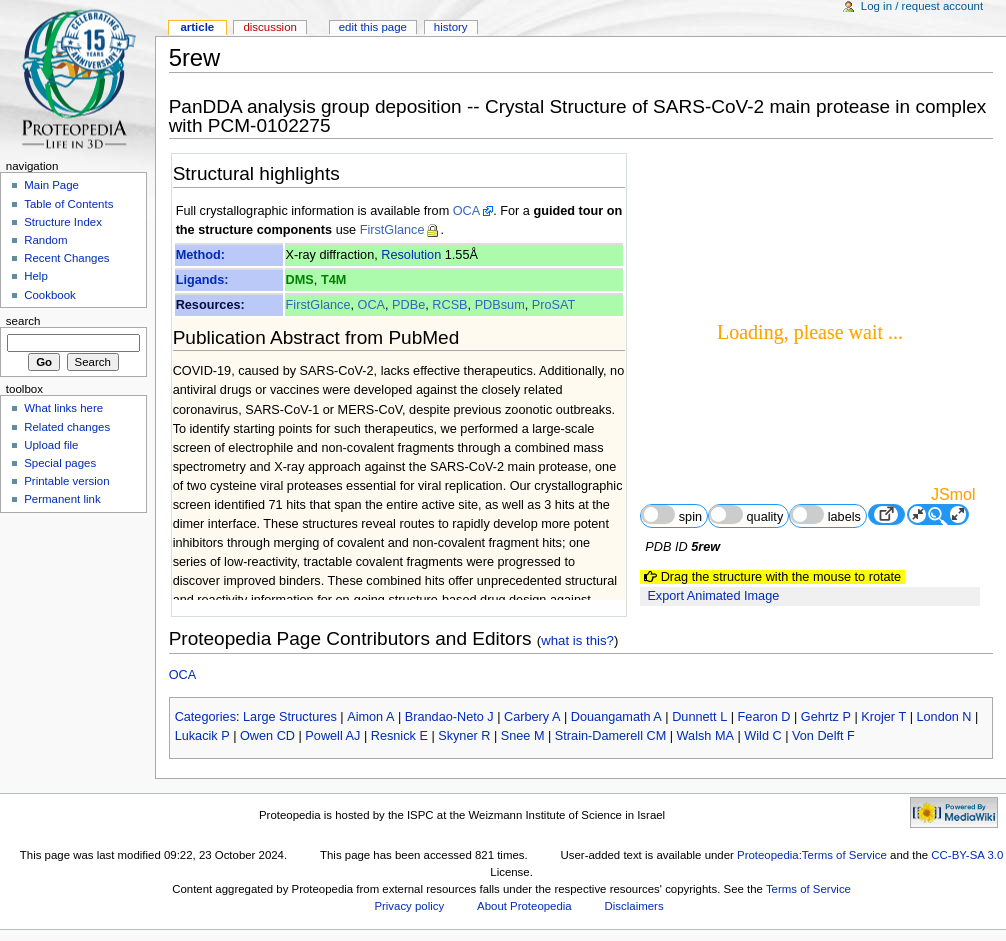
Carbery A (532, 717)
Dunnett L (699, 717)
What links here (63, 408)
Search (23, 321)
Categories (205, 717)
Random (45, 240)
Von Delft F (823, 736)
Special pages (60, 463)
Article (197, 27)
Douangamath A (616, 717)
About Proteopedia (524, 906)
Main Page (51, 185)
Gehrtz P (826, 717)
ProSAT (553, 305)
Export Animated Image (713, 596)
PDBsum (500, 305)
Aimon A (370, 717)
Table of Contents (68, 204)
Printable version (66, 481)
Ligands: (202, 280)
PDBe (408, 305)
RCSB (449, 305)
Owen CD (267, 736)
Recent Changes (66, 258)
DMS (300, 280)
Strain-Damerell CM (610, 736)
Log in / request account (922, 6)
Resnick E (399, 736)
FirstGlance (392, 230)
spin (671, 514)
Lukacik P (202, 736)
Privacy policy (409, 906)
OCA (467, 211)
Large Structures (290, 717)
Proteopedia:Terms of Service (812, 855)
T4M (333, 280)
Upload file (51, 445)
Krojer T (883, 717)
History (451, 27)
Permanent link (62, 499)
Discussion (269, 27)
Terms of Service (808, 889)
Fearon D (764, 717)
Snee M (523, 736)
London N (944, 717)
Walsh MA (705, 736)
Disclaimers (634, 906)
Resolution (411, 255)
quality (746, 514)
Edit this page (373, 27)
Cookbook (50, 295)
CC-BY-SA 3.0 (967, 855)
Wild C (762, 736)
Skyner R (464, 736)
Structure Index (63, 222)
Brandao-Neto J (449, 717)
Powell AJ (332, 736)
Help (36, 276)
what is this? (577, 640)
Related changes (67, 427)
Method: (200, 255)
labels (825, 514)
